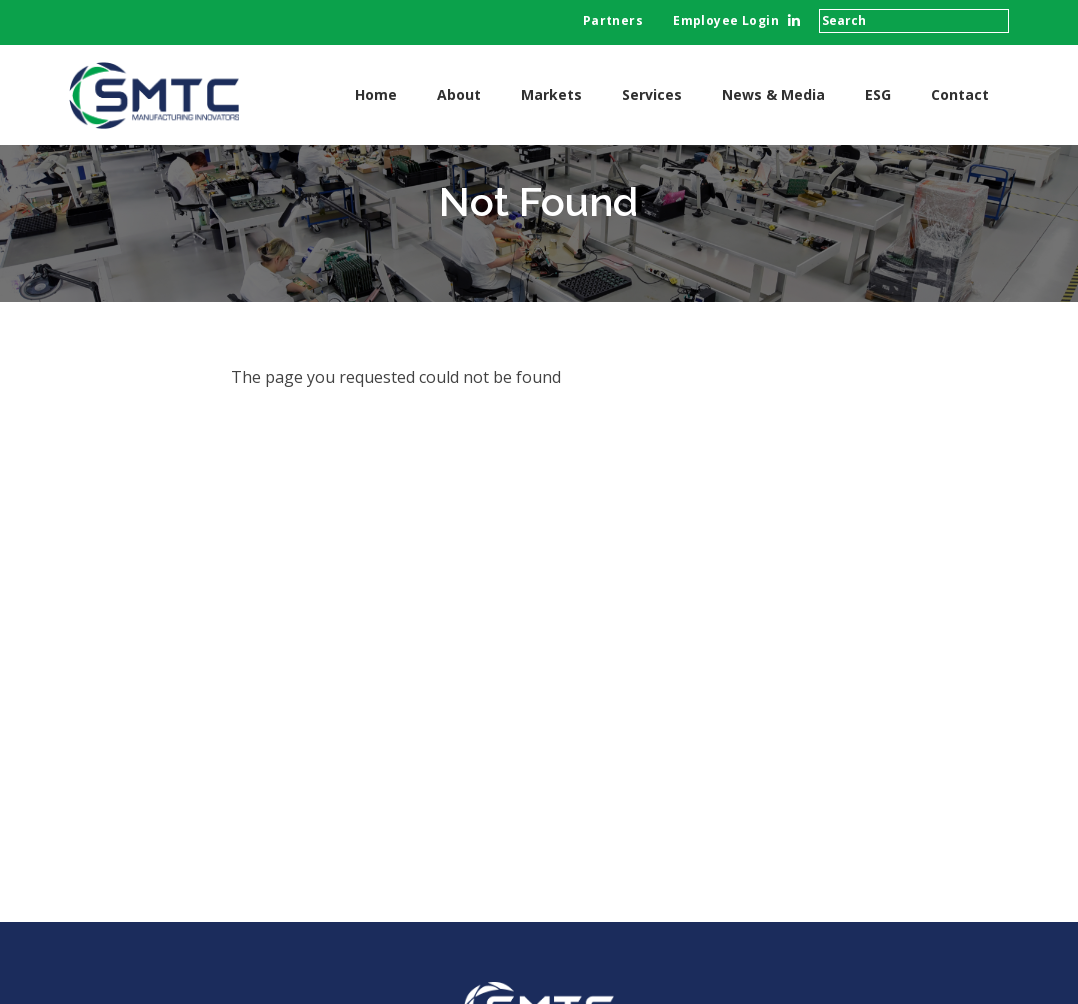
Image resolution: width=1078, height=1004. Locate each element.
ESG (878, 94)
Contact (960, 94)
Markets (551, 94)
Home (376, 94)
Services (652, 94)
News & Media (773, 94)
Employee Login (726, 20)
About (459, 94)
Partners (613, 20)
